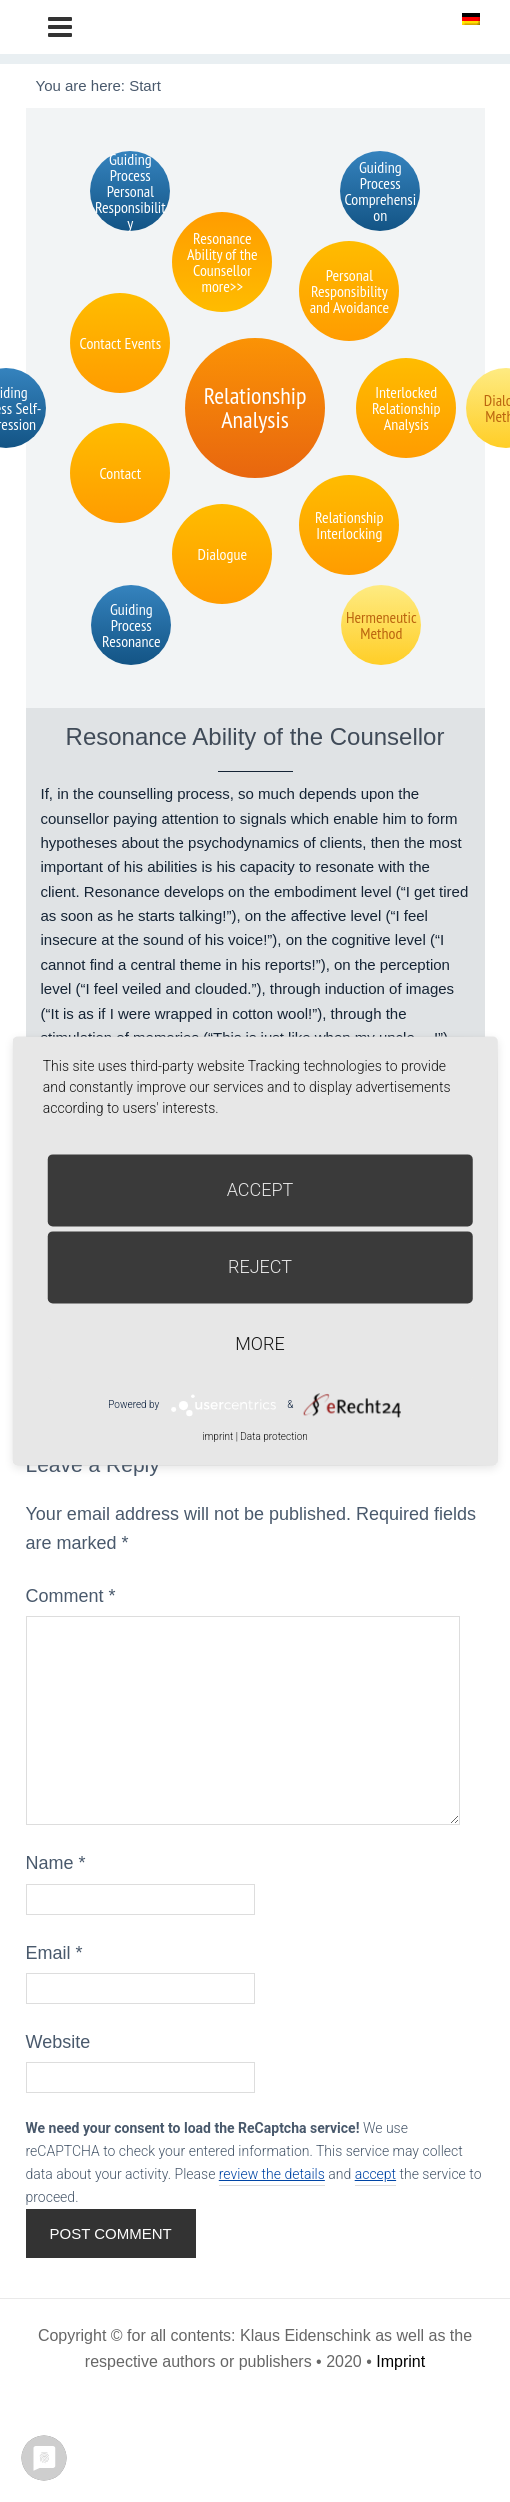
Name (56, 1863)
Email (54, 1953)
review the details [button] (272, 2174)
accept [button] (375, 2174)
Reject (260, 1266)
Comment (71, 1596)
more (259, 1343)
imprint (217, 1436)
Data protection (273, 1436)
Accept (260, 1189)
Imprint (400, 2361)
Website (58, 2042)
